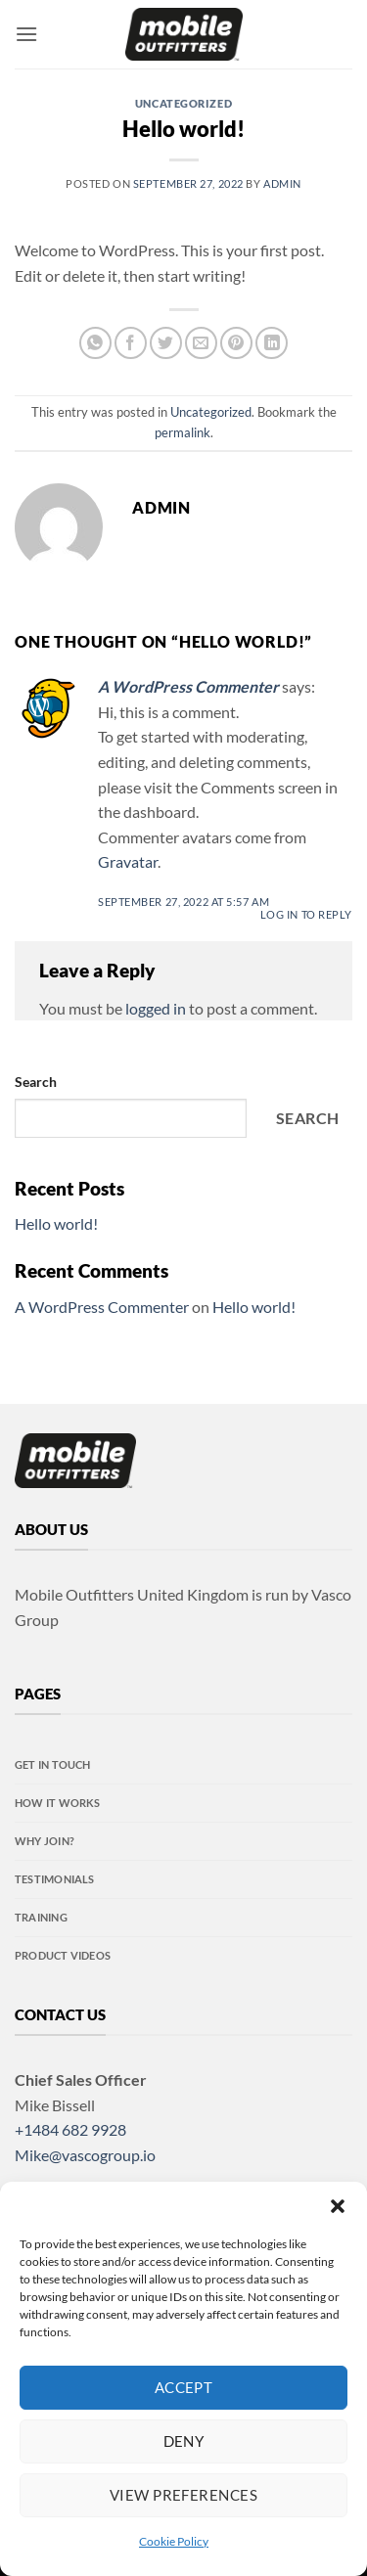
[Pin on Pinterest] (236, 343)
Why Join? (44, 1840)
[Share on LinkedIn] (271, 343)
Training (41, 1917)
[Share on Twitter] (166, 343)
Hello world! (56, 1223)
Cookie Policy (173, 2541)
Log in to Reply (306, 914)
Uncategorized (183, 103)
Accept (184, 2387)
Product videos (63, 1955)
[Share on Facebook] (131, 343)
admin (282, 183)
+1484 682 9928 (70, 2129)
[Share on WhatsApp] (95, 343)
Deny (184, 2441)
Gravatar (128, 861)
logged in (155, 1008)
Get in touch (53, 1764)
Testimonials (55, 1879)
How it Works (58, 1802)
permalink (182, 432)
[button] (337, 2206)
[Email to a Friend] (201, 343)
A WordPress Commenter (188, 686)
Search (36, 1081)
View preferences (183, 2495)
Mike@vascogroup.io (85, 2155)
